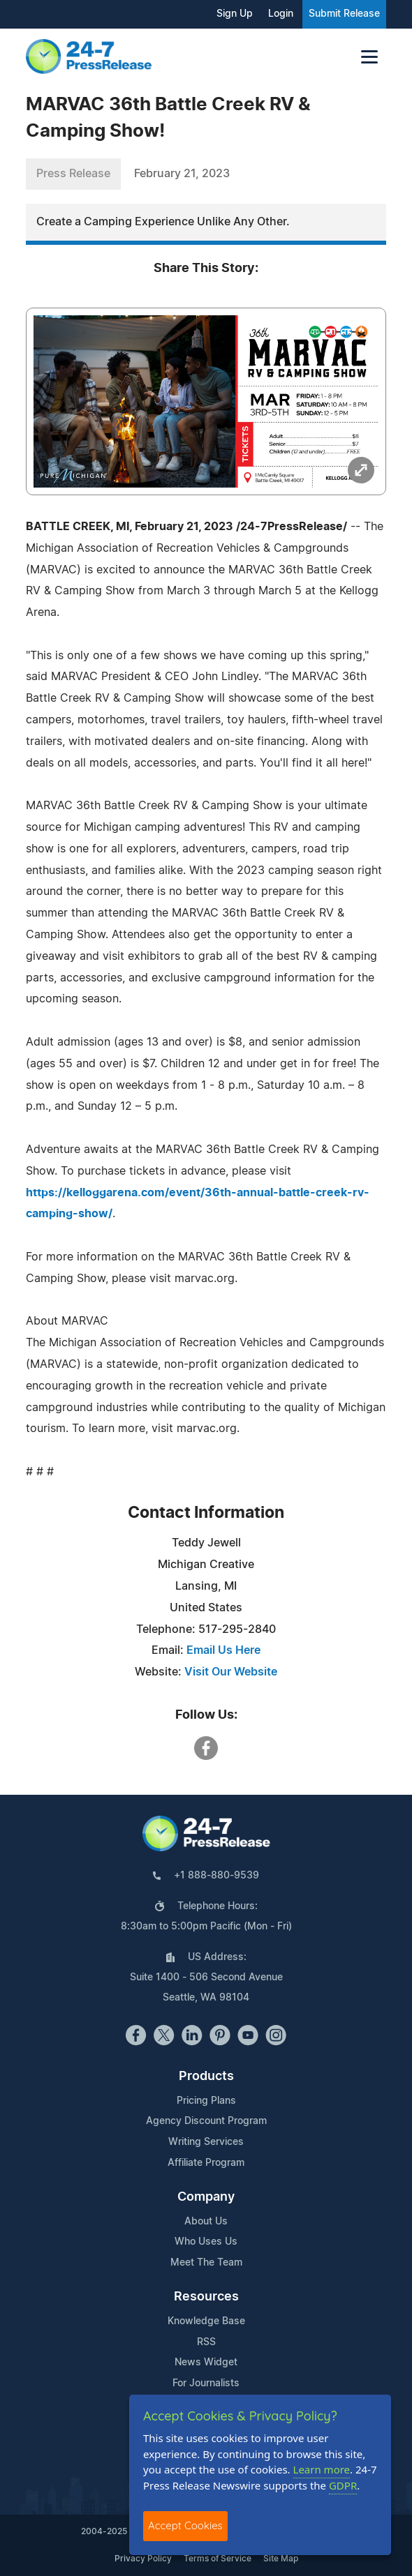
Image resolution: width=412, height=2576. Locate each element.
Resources (206, 2297)
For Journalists (206, 2383)
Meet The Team (206, 2263)
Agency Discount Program (206, 2121)
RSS (206, 2342)
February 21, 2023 (182, 173)
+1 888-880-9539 (216, 1876)
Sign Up (234, 14)
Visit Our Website (230, 1672)
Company (206, 2197)
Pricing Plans (206, 2101)
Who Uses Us (206, 2242)
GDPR (343, 2485)
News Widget (206, 2362)
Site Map (280, 2558)
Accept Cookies (185, 2525)
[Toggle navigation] (369, 56)
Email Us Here (223, 1650)
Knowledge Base (206, 2321)
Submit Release (344, 14)
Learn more (322, 2469)
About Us (206, 2222)
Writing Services (206, 2142)
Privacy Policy (143, 2558)
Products (206, 2076)
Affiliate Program (206, 2163)
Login (280, 14)
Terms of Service (217, 2558)
